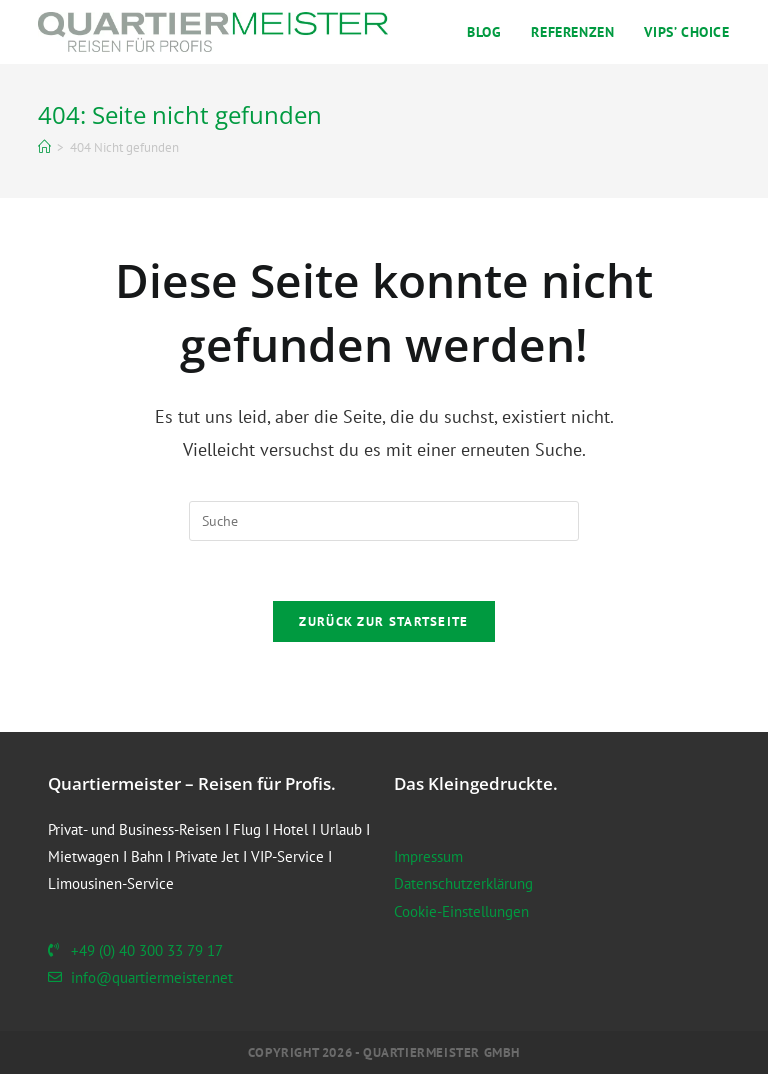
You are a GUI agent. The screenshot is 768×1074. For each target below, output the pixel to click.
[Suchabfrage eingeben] (384, 521)
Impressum (428, 856)
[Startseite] (44, 147)
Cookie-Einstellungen (461, 911)
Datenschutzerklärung (463, 883)
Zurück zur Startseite (383, 621)
